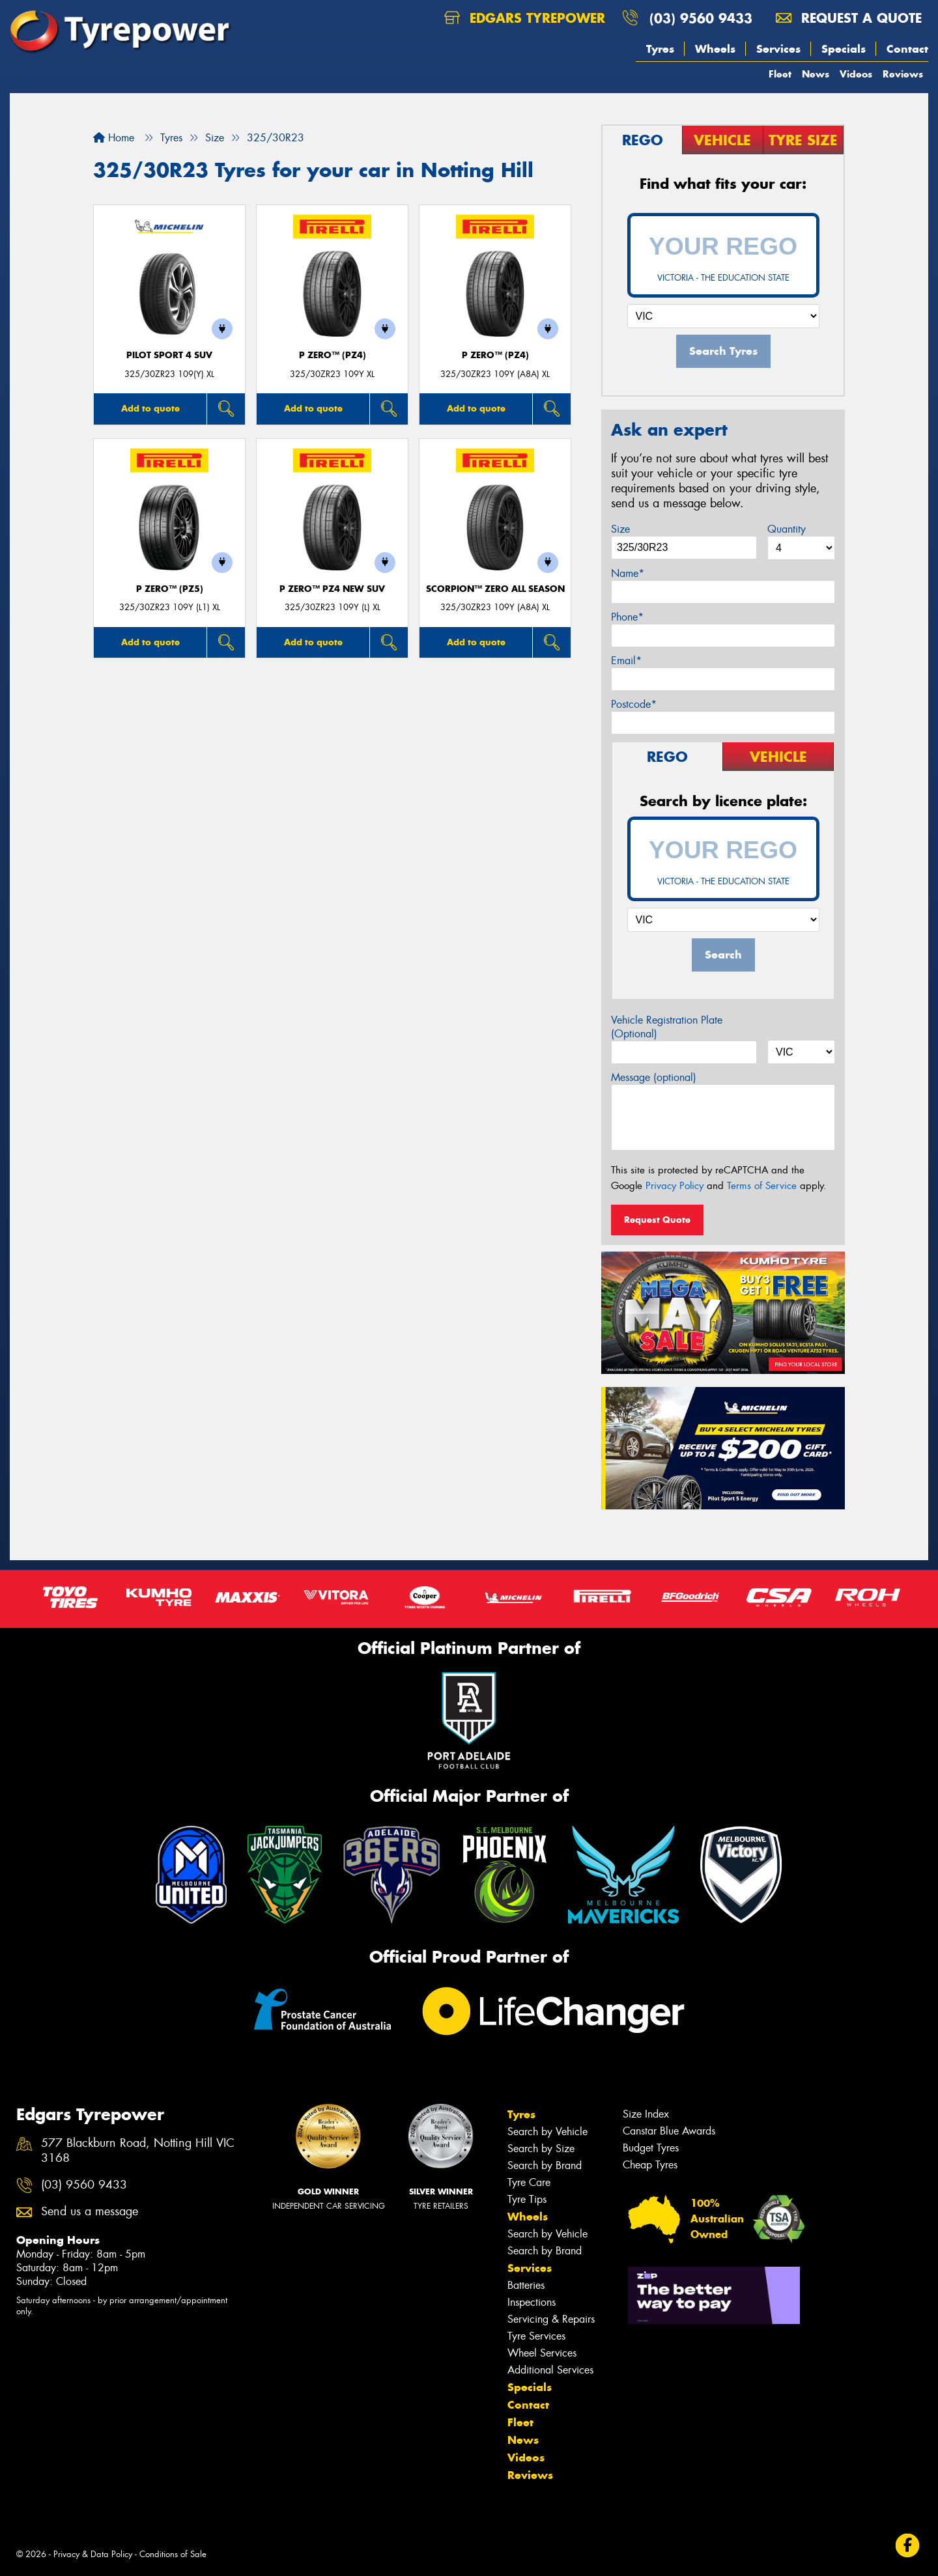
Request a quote (849, 18)
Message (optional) (653, 1077)
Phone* (627, 617)
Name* (627, 573)
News (815, 74)
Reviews (903, 74)
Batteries (526, 2285)
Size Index (646, 2114)
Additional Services (550, 2370)
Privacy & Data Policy (92, 2554)
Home (113, 138)
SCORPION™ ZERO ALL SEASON (495, 589)
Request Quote (657, 1219)
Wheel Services (541, 2353)
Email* (626, 660)
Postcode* (634, 704)
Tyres (660, 49)
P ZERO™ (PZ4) (332, 355)
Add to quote (150, 408)
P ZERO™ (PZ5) (169, 589)
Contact (907, 49)
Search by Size (541, 2148)
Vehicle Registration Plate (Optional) (666, 1027)
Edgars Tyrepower (524, 18)
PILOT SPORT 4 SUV (169, 355)
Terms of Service (762, 1185)
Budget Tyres (651, 2148)
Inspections (531, 2302)
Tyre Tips (527, 2199)
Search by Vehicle (547, 2131)
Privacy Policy (675, 1185)
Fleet (780, 74)
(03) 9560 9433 (700, 18)
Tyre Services (536, 2336)
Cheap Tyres (650, 2165)
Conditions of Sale (172, 2554)
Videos (856, 74)
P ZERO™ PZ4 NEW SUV (332, 589)
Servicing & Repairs (551, 2319)
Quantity (786, 529)
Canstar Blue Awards (669, 2131)
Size (620, 529)
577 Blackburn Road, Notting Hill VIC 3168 (137, 2151)
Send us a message (89, 2211)
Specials (843, 49)
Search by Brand (544, 2165)
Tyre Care (528, 2182)
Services (778, 49)
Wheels (715, 49)
